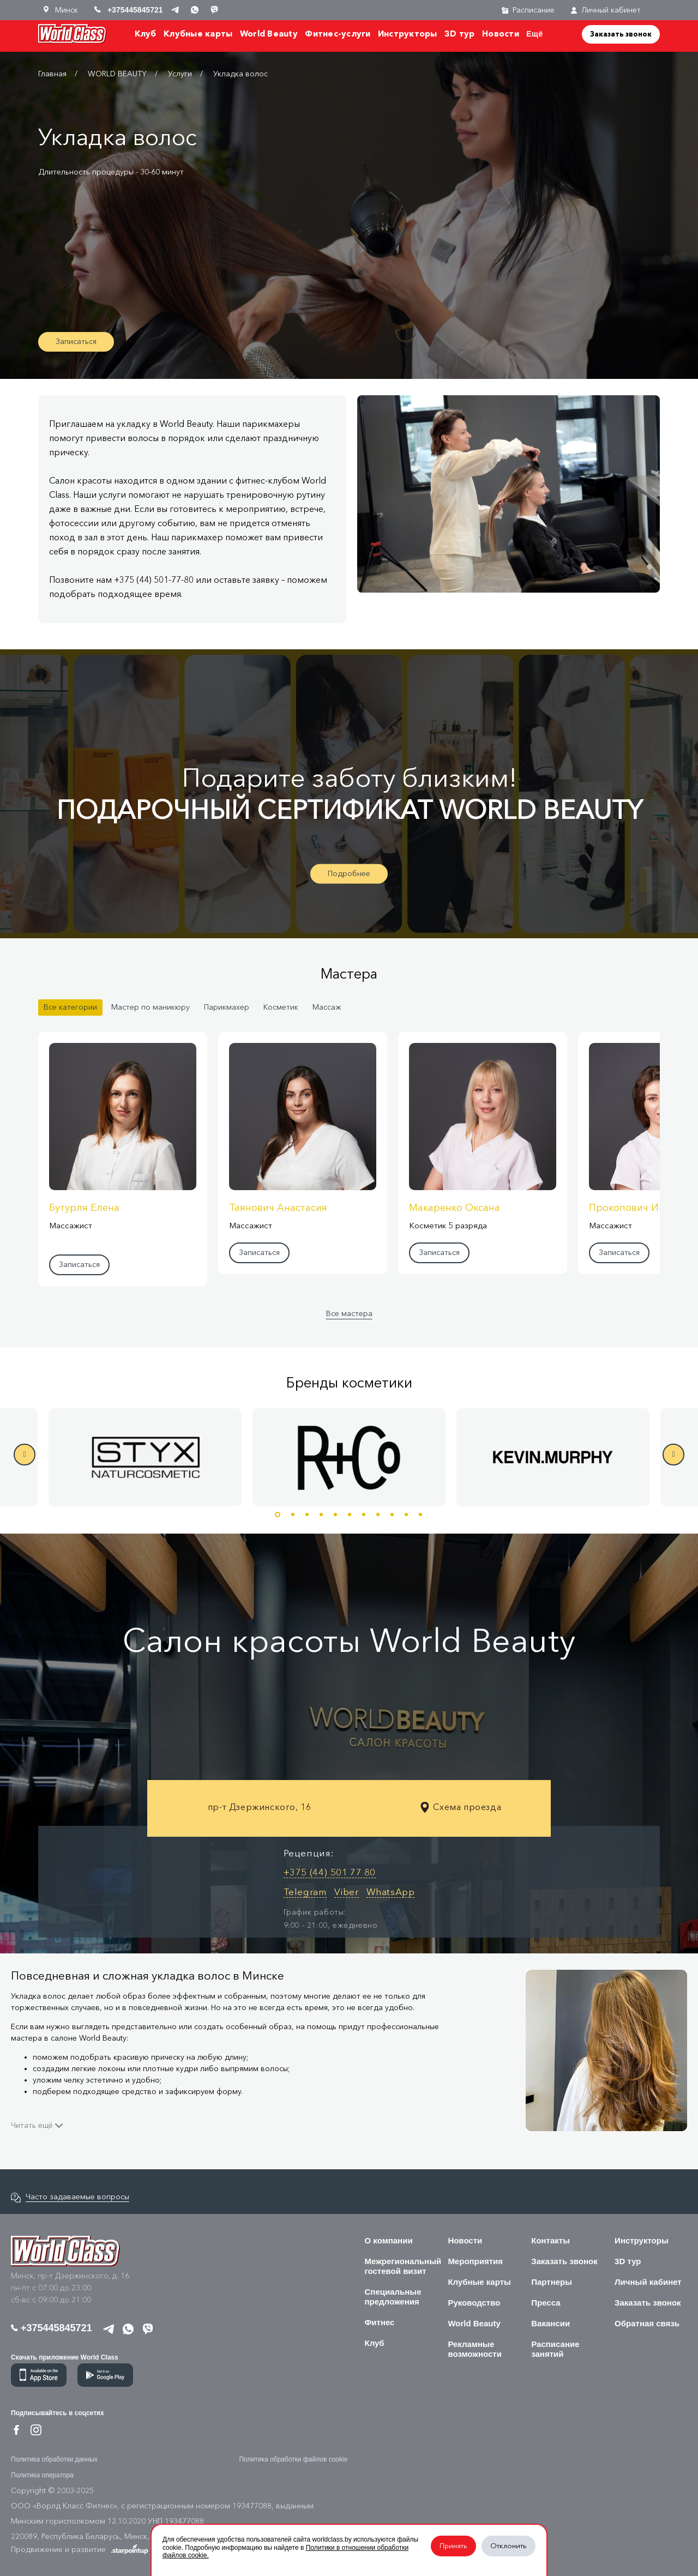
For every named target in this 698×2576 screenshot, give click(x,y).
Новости (500, 34)
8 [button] (378, 1514)
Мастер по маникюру (150, 1007)
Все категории (70, 1007)
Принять (453, 2546)
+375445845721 (51, 2327)
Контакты (550, 2240)
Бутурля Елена (84, 1208)
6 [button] (349, 1514)
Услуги (180, 74)
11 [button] (420, 1514)
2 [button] (292, 1514)
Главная (52, 74)
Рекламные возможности (475, 2348)
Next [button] (673, 1454)
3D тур (459, 34)
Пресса (545, 2302)
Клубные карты (198, 34)
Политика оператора (42, 2475)
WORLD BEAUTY (117, 74)
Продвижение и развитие (79, 2549)
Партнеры (551, 2282)
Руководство (474, 2302)
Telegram (305, 1891)
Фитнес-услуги (337, 34)
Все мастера (349, 1313)
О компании (389, 2240)
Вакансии (550, 2323)
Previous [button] (24, 1454)
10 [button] (406, 1514)
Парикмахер (226, 1007)
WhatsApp (390, 1891)
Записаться (76, 341)
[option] (349, 1457)
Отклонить (508, 2546)
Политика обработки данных (54, 2459)
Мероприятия (475, 2261)
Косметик (280, 1007)
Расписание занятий (555, 2348)
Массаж (326, 1007)
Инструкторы (407, 34)
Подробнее (349, 873)
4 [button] (321, 1514)
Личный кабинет (606, 10)
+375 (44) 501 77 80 (330, 1872)
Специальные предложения (393, 2296)
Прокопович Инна (632, 1208)
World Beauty (269, 34)
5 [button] (335, 1514)
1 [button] (277, 1514)
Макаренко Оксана (454, 1208)
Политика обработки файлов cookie (293, 2459)
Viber (346, 1891)
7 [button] (363, 1514)
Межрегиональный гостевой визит (403, 2266)
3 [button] (307, 1514)
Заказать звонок (621, 33)
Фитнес (380, 2322)
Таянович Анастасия (278, 1208)
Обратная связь (647, 2323)
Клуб (146, 34)
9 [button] (392, 1514)
